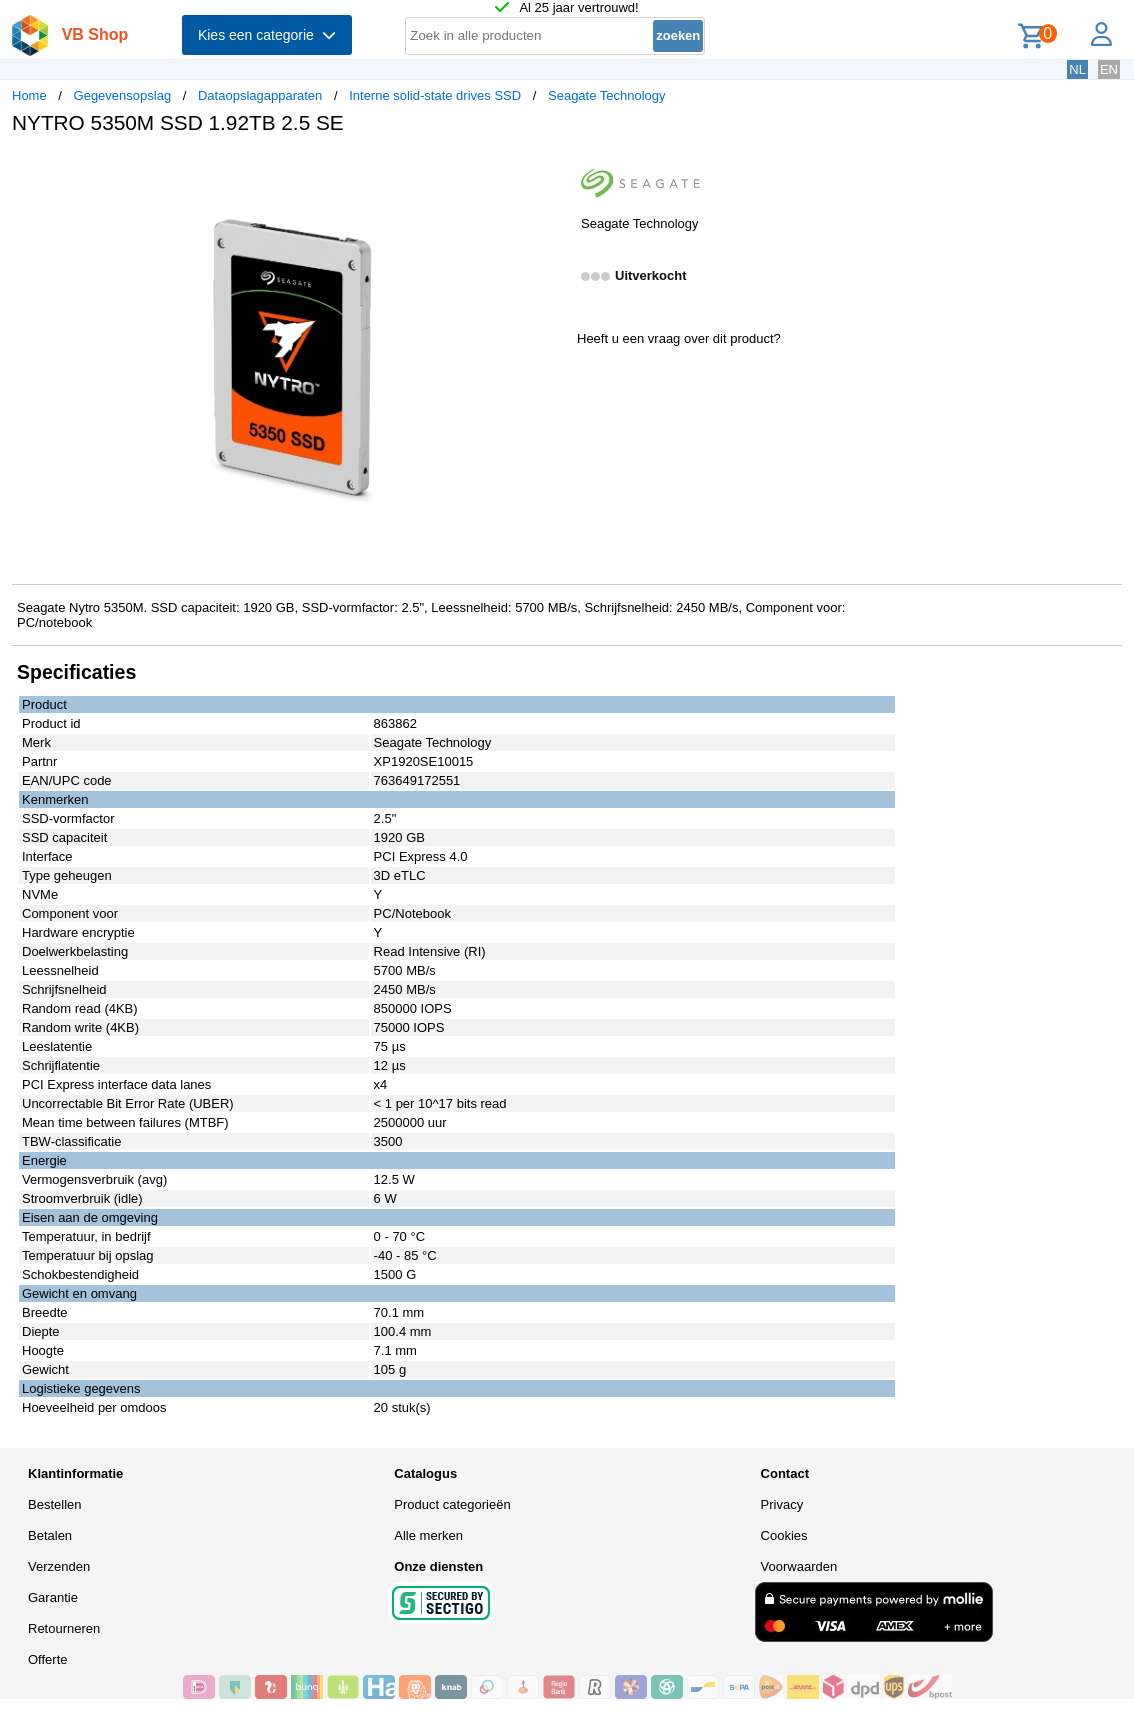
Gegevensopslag (123, 95)
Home (29, 95)
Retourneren (64, 1628)
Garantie (53, 1597)
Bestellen (54, 1504)
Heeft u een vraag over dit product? (679, 338)
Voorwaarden (799, 1566)
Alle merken (428, 1535)
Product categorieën (452, 1504)
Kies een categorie (267, 35)
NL (1077, 69)
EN (1109, 69)
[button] (549, 171)
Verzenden (59, 1566)
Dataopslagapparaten (260, 95)
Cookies (784, 1535)
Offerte (48, 1659)
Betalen (50, 1535)
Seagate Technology (607, 95)
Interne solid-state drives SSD (435, 95)
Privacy (782, 1504)
